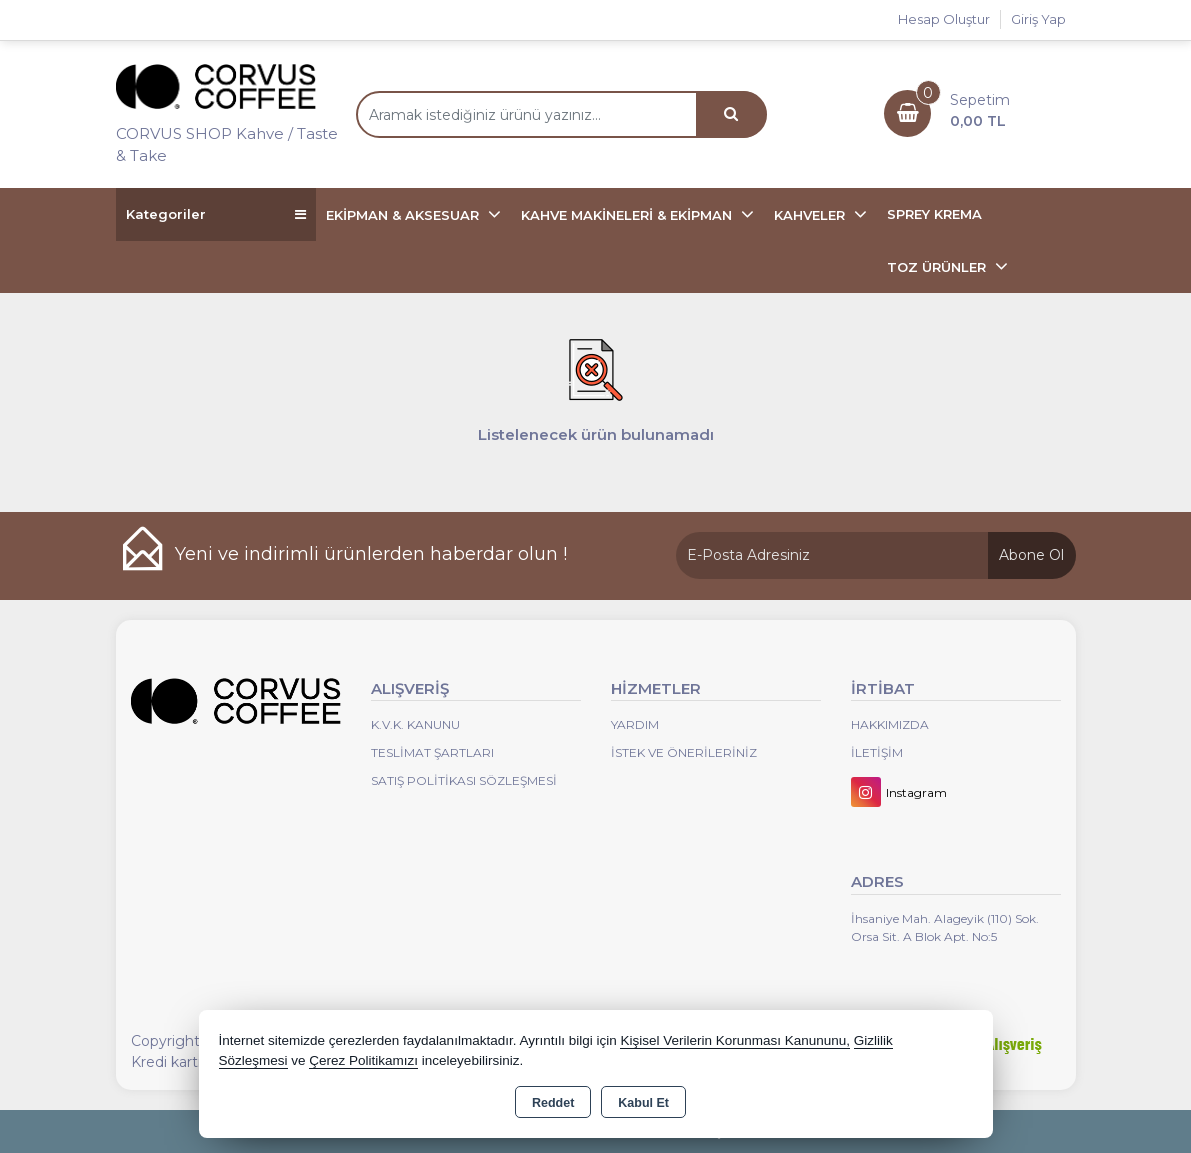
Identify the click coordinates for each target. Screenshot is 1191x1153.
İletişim (877, 752)
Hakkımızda (890, 724)
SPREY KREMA (934, 214)
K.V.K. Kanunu (415, 724)
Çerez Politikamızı (363, 1060)
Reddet (553, 1103)
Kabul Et (643, 1103)
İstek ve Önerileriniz (684, 752)
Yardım (635, 724)
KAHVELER (811, 215)
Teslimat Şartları (432, 752)
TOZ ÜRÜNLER (938, 267)
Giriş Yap (1038, 19)
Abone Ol (1031, 555)
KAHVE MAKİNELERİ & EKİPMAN (628, 215)
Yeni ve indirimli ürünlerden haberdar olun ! (371, 554)
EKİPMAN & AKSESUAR (404, 215)
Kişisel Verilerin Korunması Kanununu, (735, 1040)
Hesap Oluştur (944, 19)
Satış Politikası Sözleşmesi (464, 780)
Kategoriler (216, 214)
